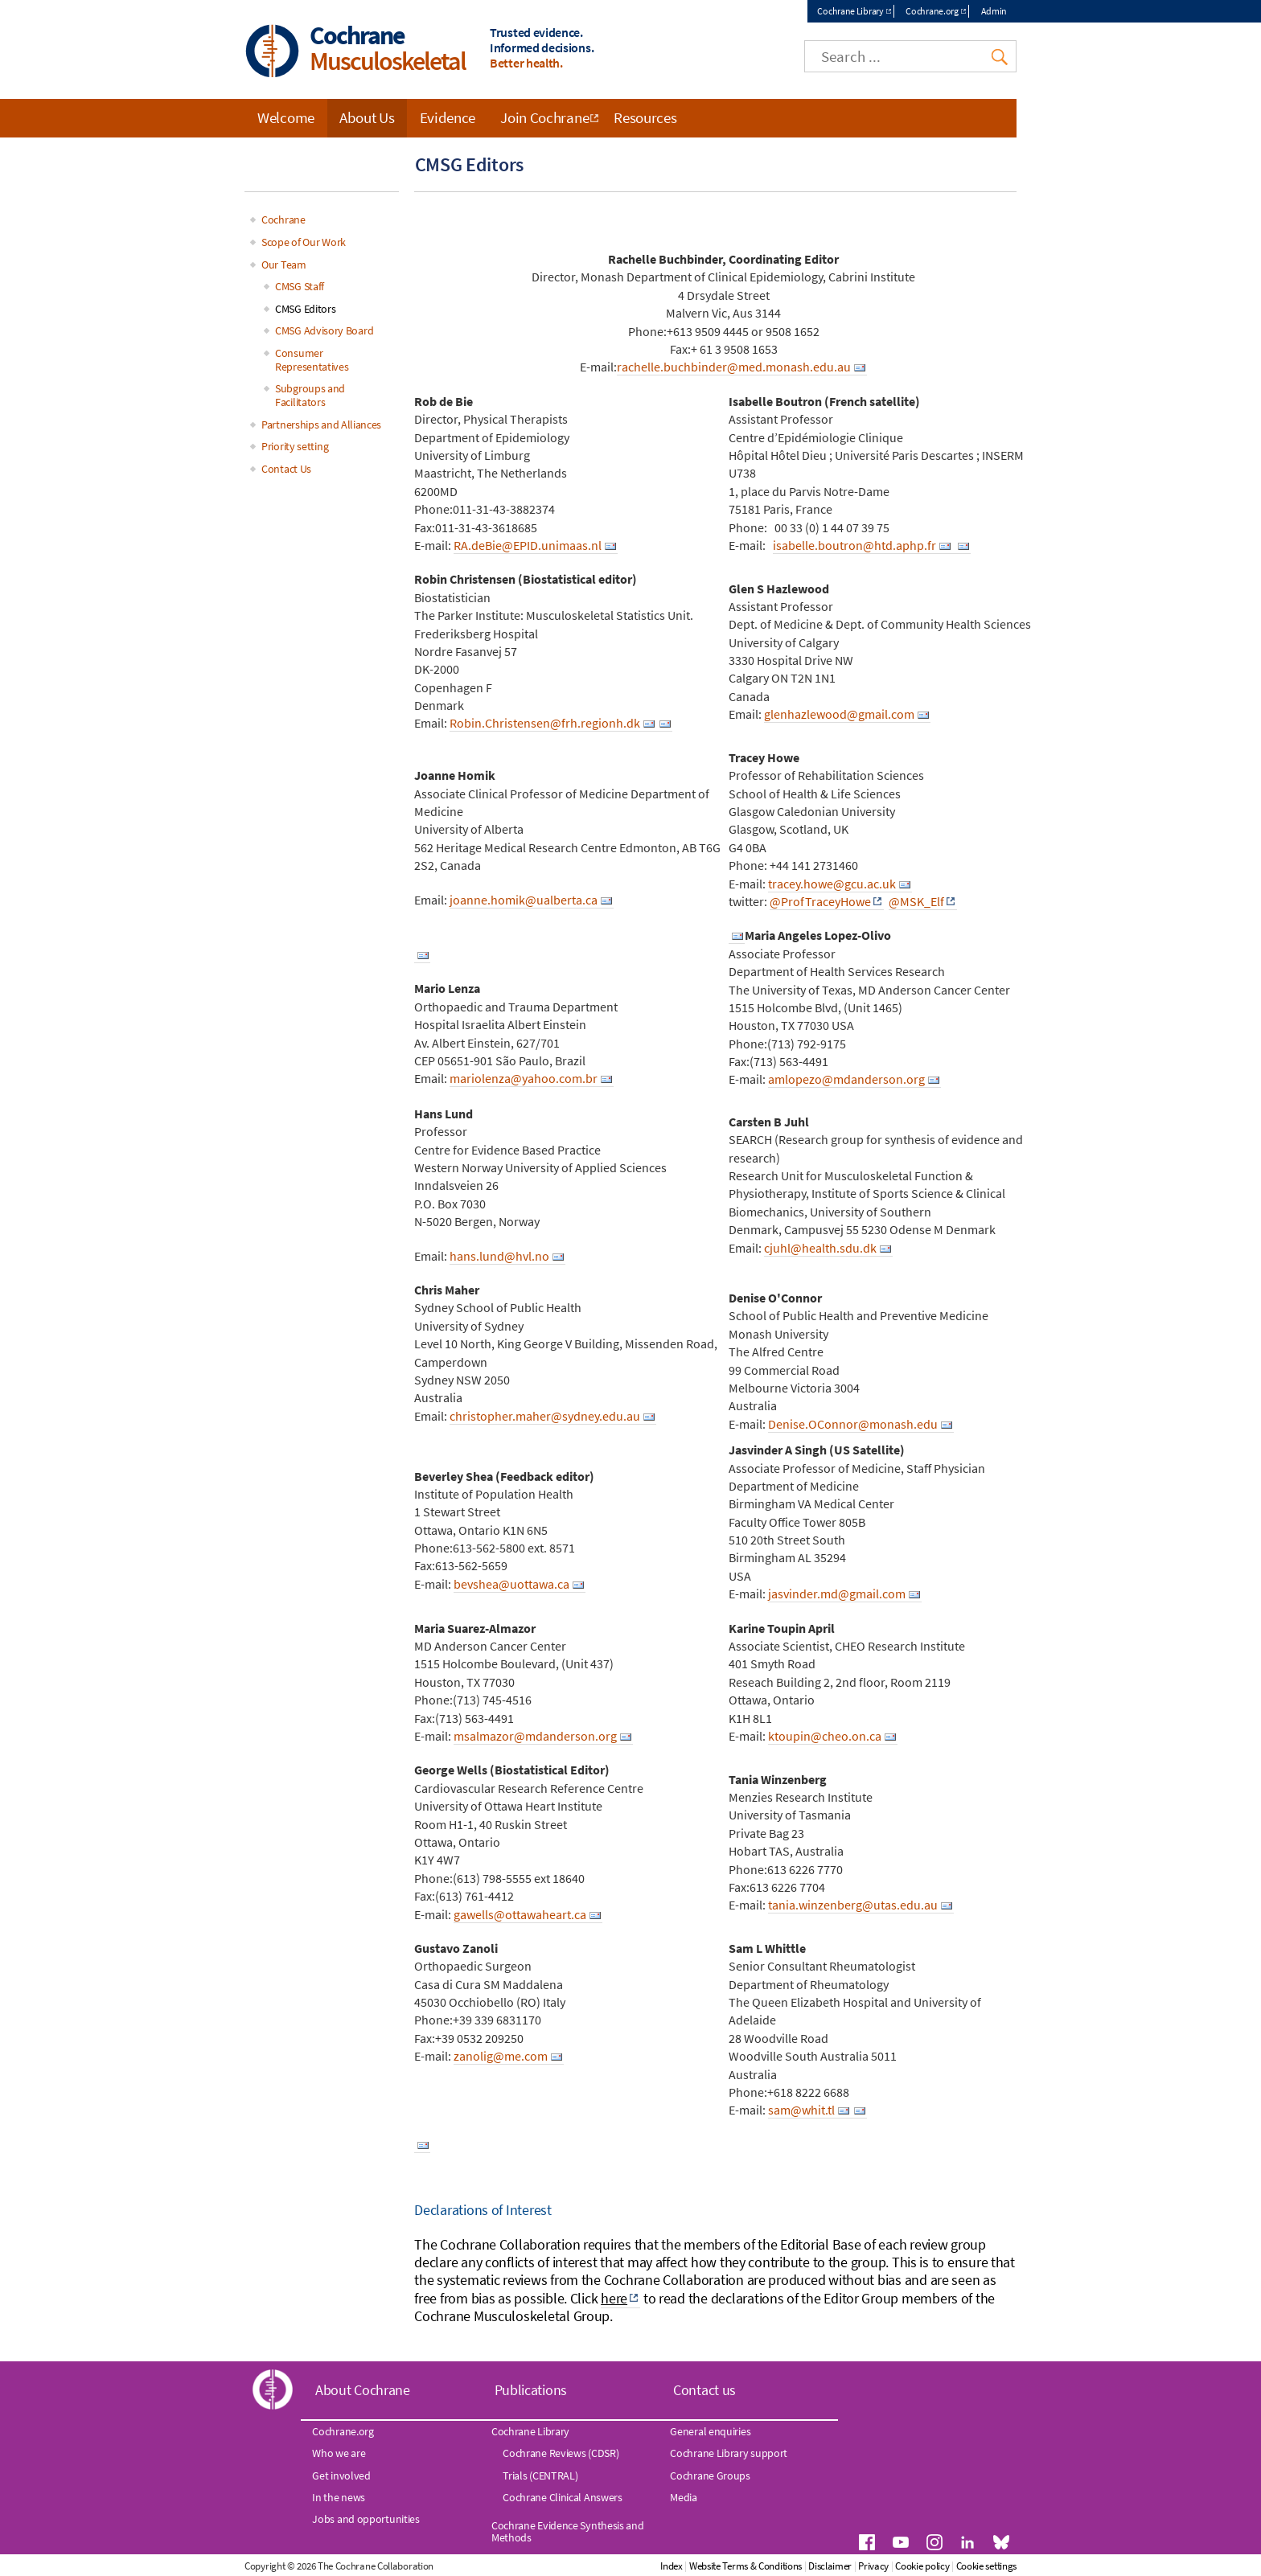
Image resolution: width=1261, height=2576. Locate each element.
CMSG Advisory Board (324, 330)
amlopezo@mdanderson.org (846, 1079)
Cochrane (283, 219)
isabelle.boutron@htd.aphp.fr (854, 545)
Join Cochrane (544, 117)
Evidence (448, 117)
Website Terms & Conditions (745, 2566)
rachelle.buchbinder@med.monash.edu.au (734, 367)
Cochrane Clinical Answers (562, 2497)
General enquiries (710, 2431)
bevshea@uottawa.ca (511, 1584)
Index (671, 2566)
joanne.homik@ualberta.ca (524, 900)
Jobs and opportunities (365, 2519)
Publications (531, 2390)
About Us (367, 117)
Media (683, 2497)
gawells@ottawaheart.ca (520, 1914)
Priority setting (294, 446)
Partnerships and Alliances (321, 424)
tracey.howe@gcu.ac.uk (832, 884)
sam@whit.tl (801, 2110)
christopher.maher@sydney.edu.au (545, 1416)
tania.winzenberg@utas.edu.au (853, 1905)
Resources (645, 117)
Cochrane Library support (728, 2453)
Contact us (704, 2390)
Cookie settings (986, 2566)
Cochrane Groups (710, 2475)
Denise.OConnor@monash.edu (853, 1424)
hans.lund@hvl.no (499, 1256)
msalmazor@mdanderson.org (535, 1736)
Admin (994, 11)
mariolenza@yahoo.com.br (524, 1078)
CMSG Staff (299, 286)
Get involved (341, 2475)
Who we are (338, 2453)
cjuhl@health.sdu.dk (820, 1248)
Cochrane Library (850, 11)
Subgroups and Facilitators (310, 395)
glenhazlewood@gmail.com (839, 714)
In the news (338, 2497)
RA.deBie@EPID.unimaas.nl (528, 545)
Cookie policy (922, 2566)
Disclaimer (830, 2566)
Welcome (285, 117)
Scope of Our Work (303, 242)
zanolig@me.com (501, 2056)
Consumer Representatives (312, 360)
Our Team (283, 264)
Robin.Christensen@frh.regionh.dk (545, 723)
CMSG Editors (305, 308)
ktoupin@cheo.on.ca (824, 1736)
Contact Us (286, 468)
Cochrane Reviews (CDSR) (560, 2453)
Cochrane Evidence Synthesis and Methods (567, 2531)
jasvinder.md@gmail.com (837, 1593)
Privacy (873, 2566)
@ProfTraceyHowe (820, 901)
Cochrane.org (932, 11)
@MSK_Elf (916, 901)
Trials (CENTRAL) (540, 2475)
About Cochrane (362, 2390)
